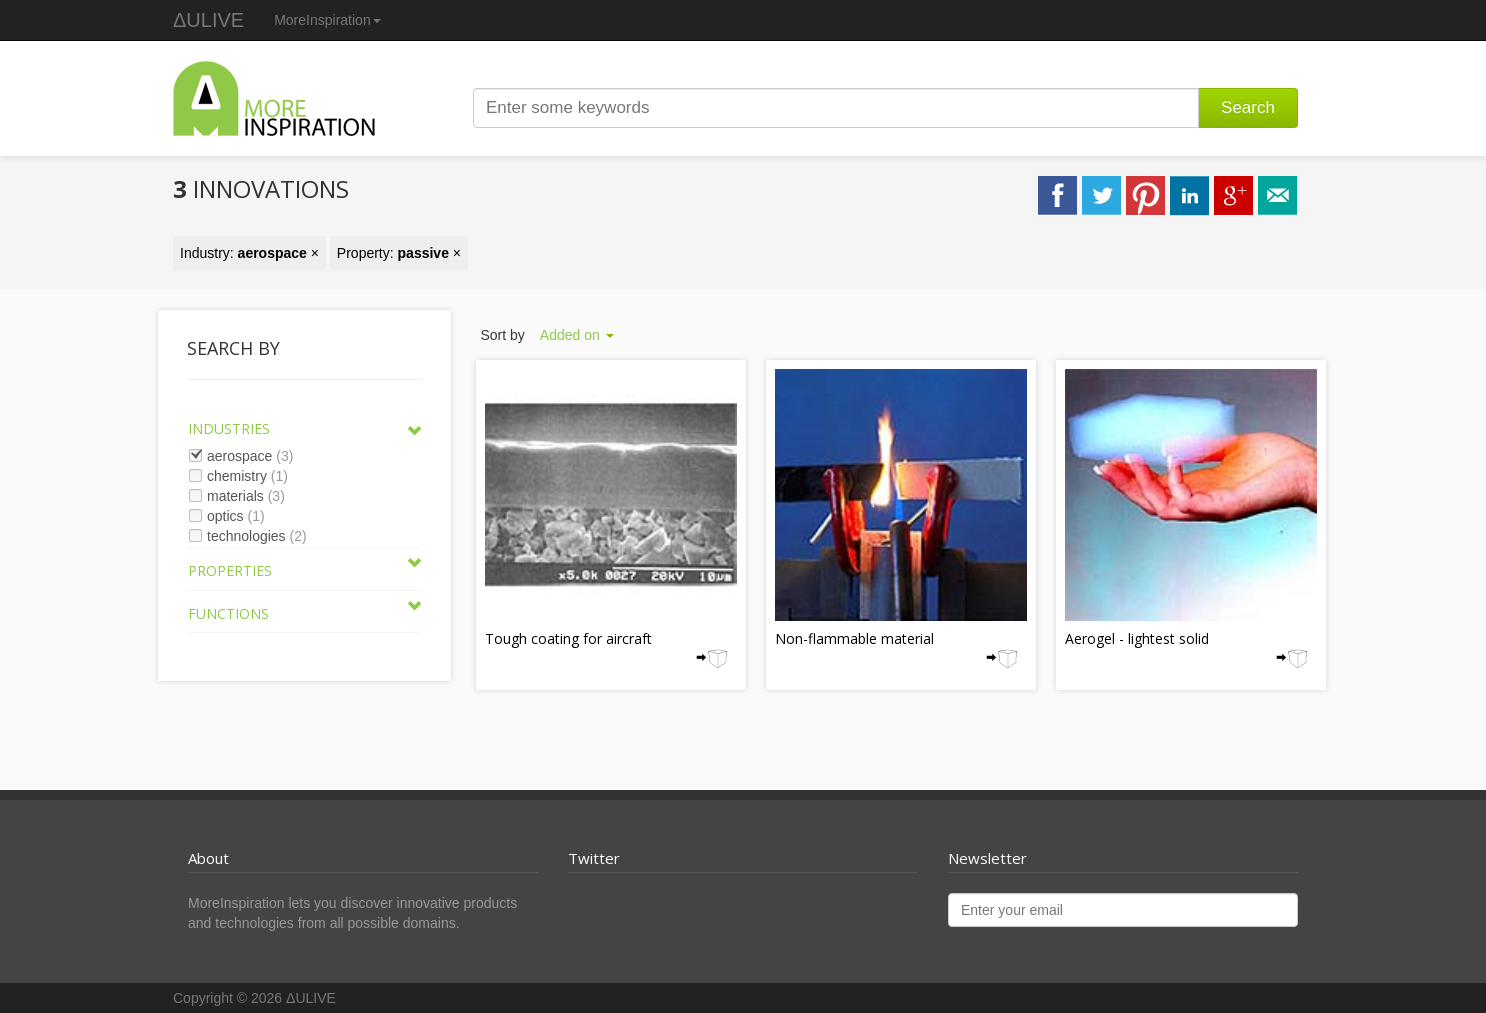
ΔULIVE (208, 20)
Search (1248, 107)
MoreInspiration (327, 20)
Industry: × (249, 253)
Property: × (399, 253)
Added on (577, 335)
